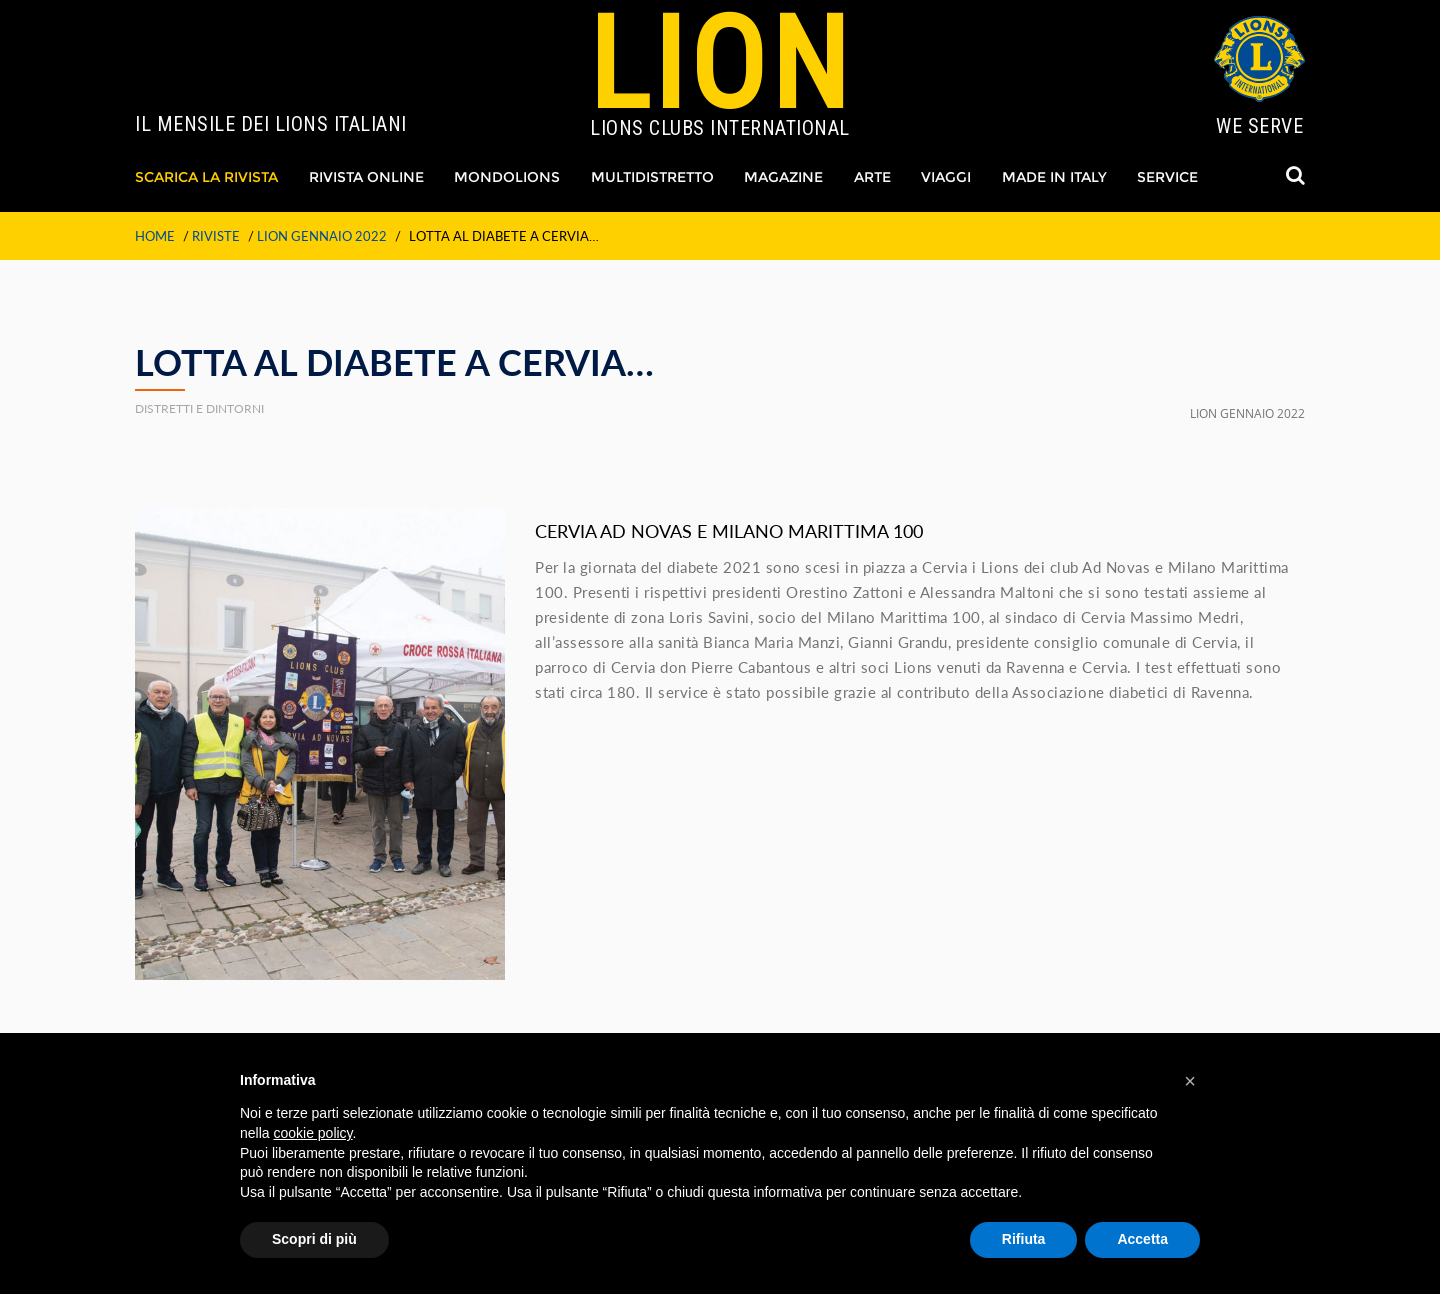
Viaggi (946, 177)
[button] (1190, 1081)
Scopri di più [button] (314, 1239)
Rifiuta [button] (1024, 1239)
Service (1167, 177)
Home (155, 236)
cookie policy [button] (312, 1133)
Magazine (783, 177)
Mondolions (507, 177)
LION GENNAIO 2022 (322, 236)
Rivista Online (366, 177)
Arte (872, 177)
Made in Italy (1054, 177)
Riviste (216, 236)
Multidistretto (652, 177)
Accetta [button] (1142, 1239)
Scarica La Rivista (206, 177)
